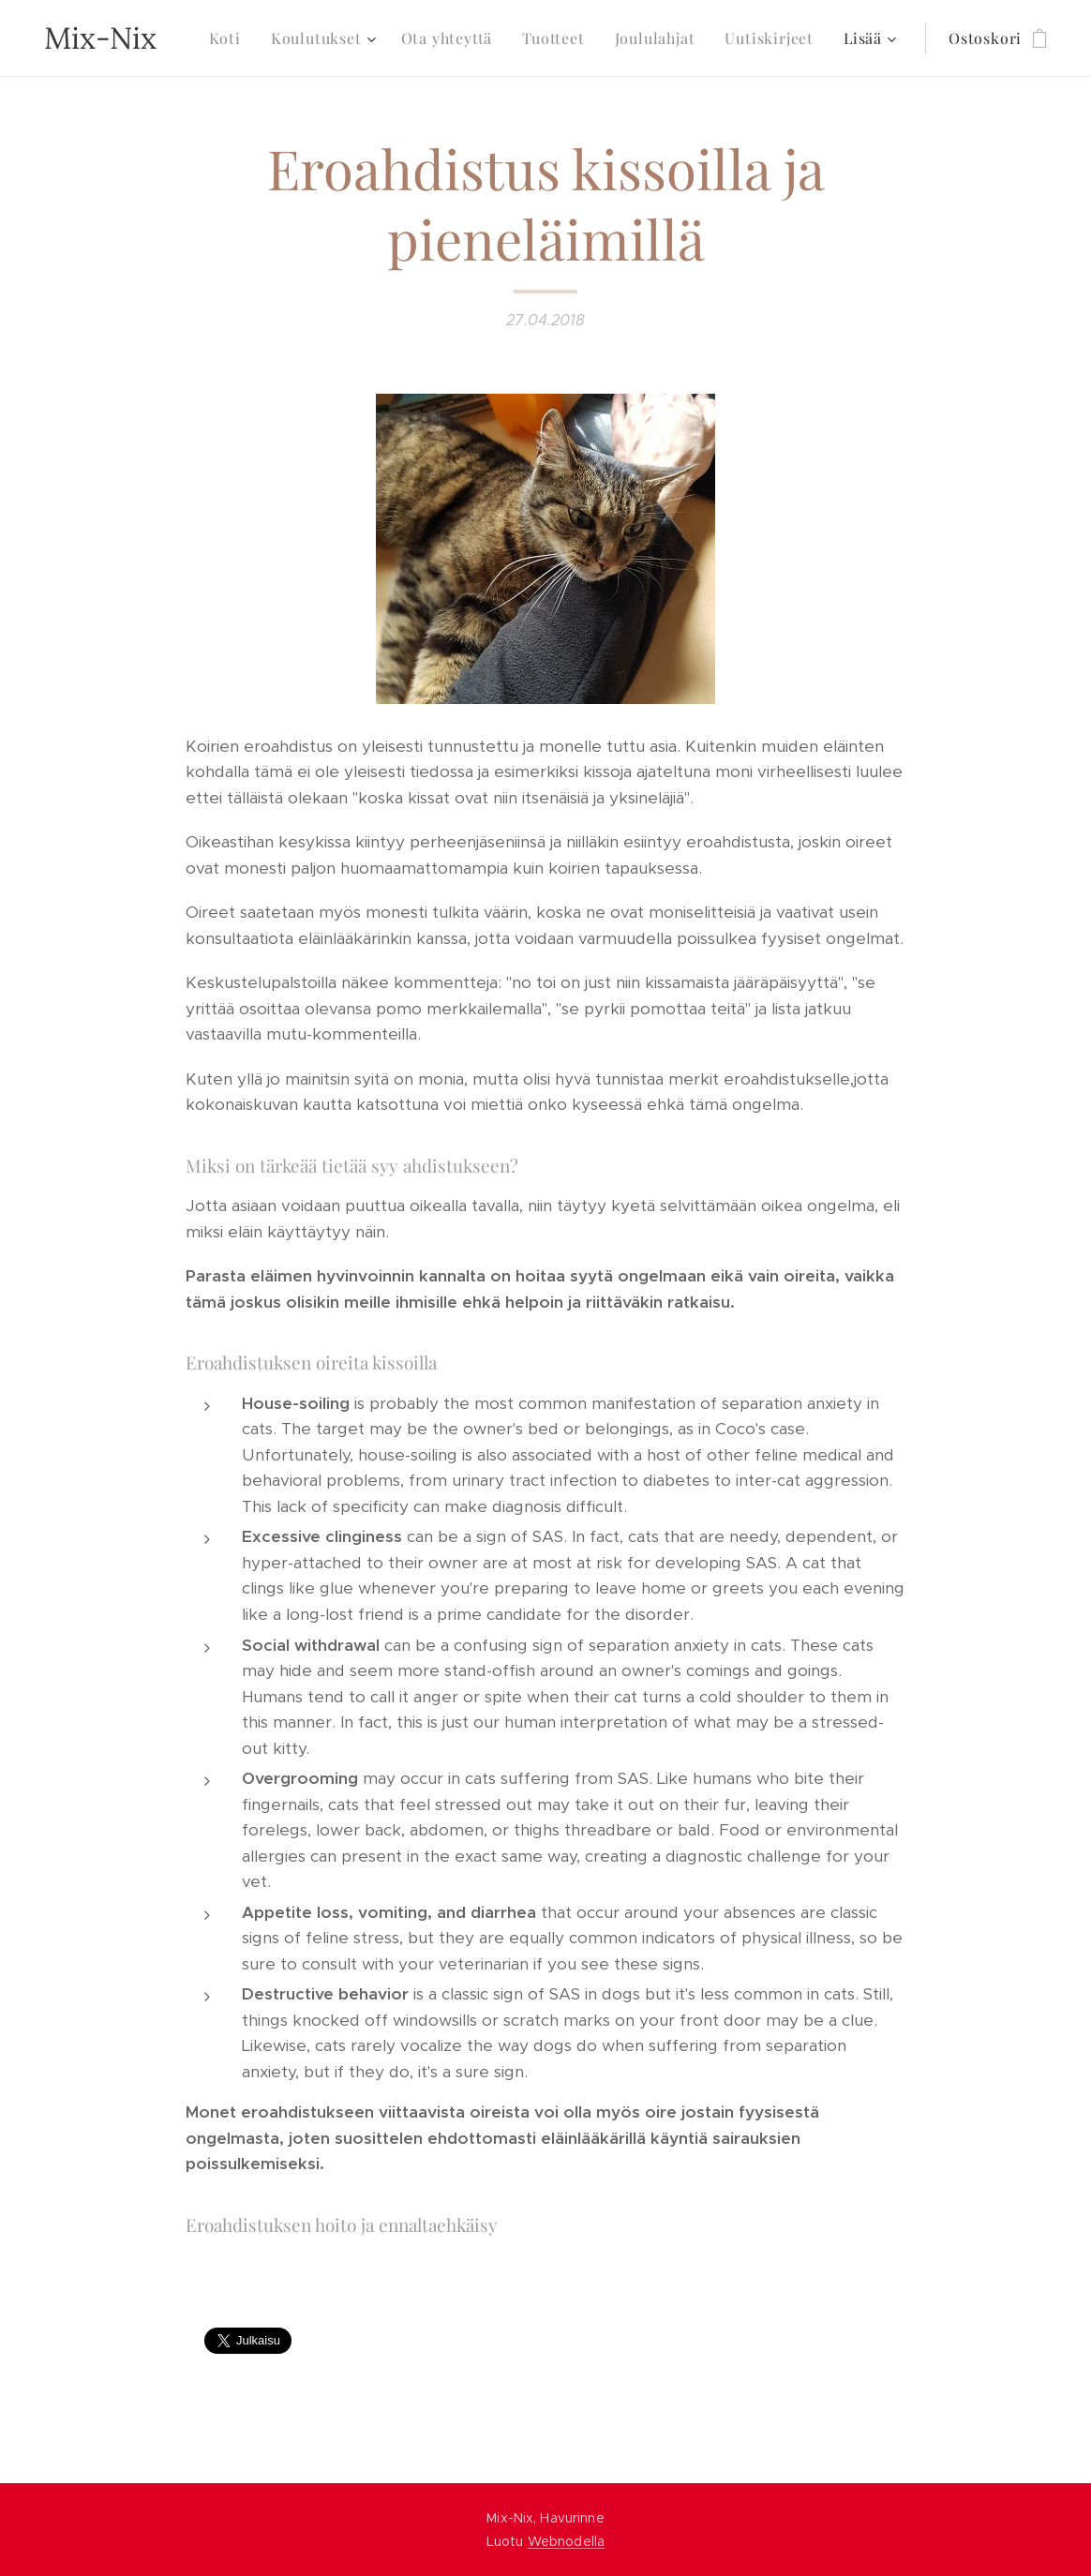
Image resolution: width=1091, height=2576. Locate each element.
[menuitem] (230, 38)
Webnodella (566, 2541)
